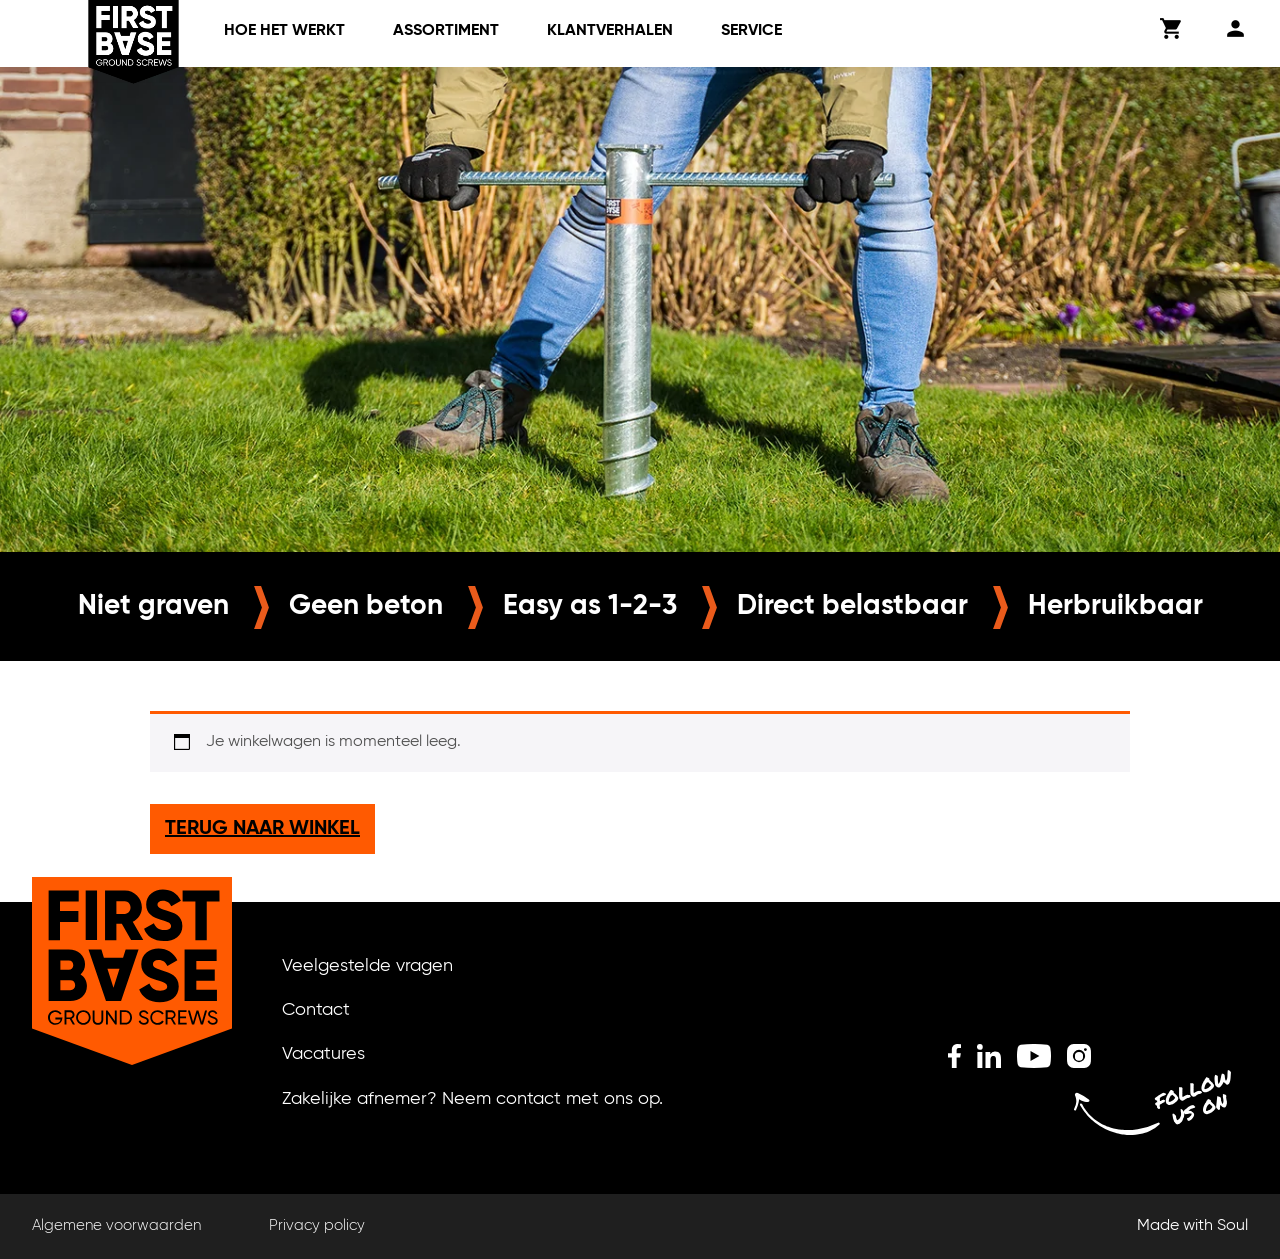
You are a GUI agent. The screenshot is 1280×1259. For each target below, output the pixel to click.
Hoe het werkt (284, 31)
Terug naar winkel (262, 829)
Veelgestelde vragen (367, 966)
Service (751, 31)
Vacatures (323, 1054)
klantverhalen (610, 31)
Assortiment (446, 31)
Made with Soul (1192, 1226)
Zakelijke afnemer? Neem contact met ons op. (472, 1099)
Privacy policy (317, 1225)
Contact (316, 1010)
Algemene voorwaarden (116, 1225)
